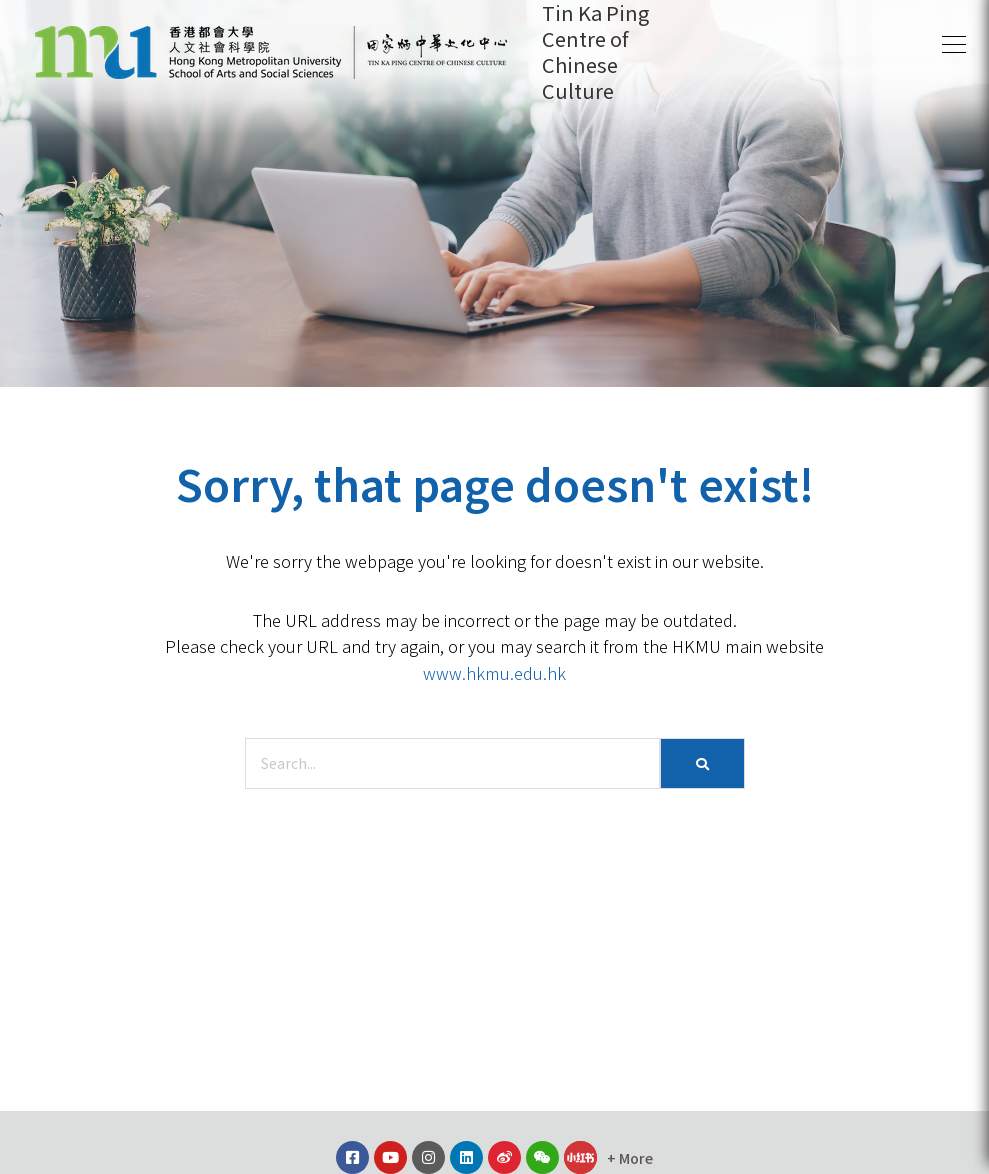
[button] (954, 45)
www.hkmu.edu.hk (494, 673)
